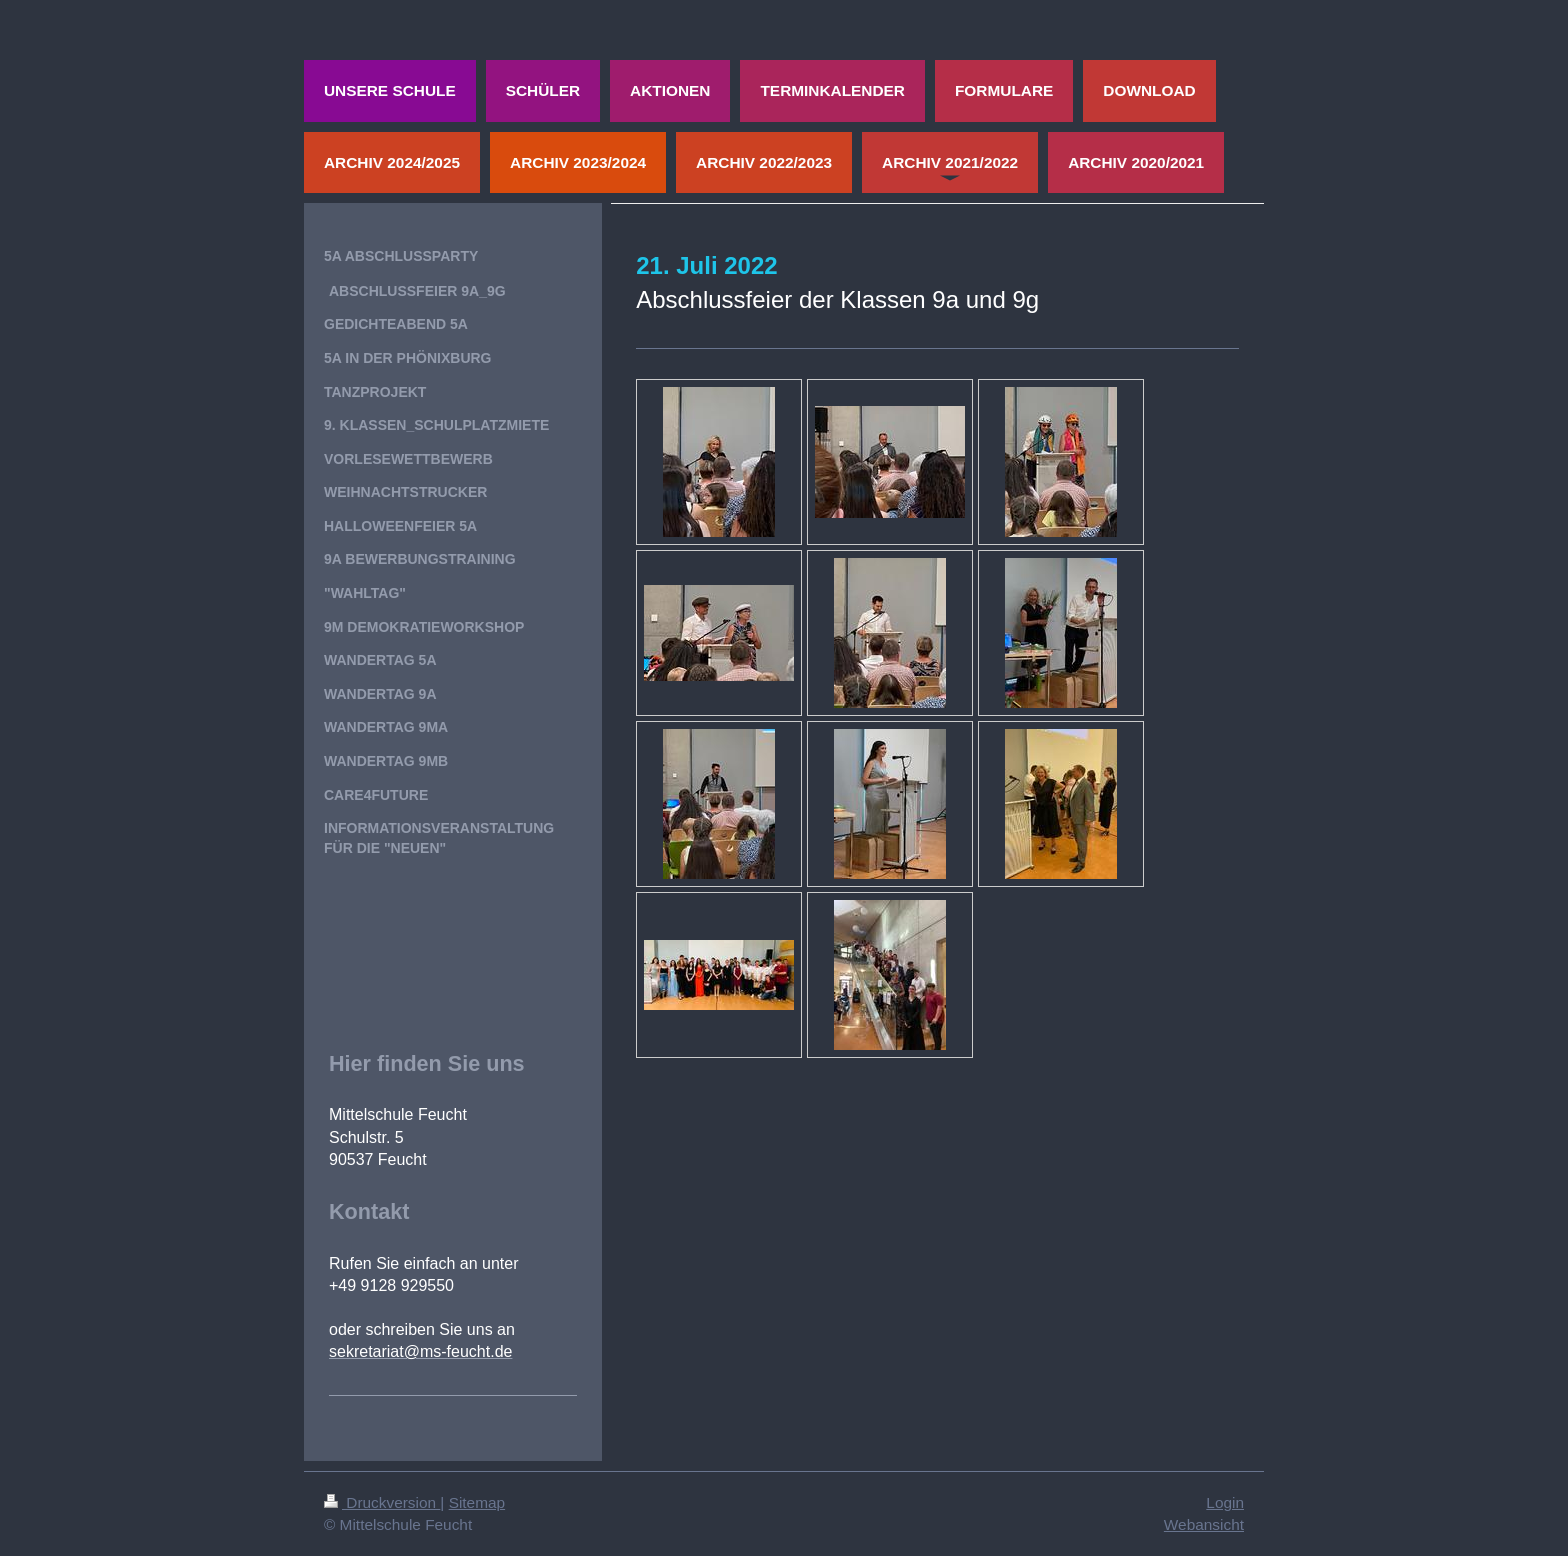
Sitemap (477, 1502)
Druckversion (382, 1502)
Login (1225, 1502)
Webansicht (1204, 1524)
